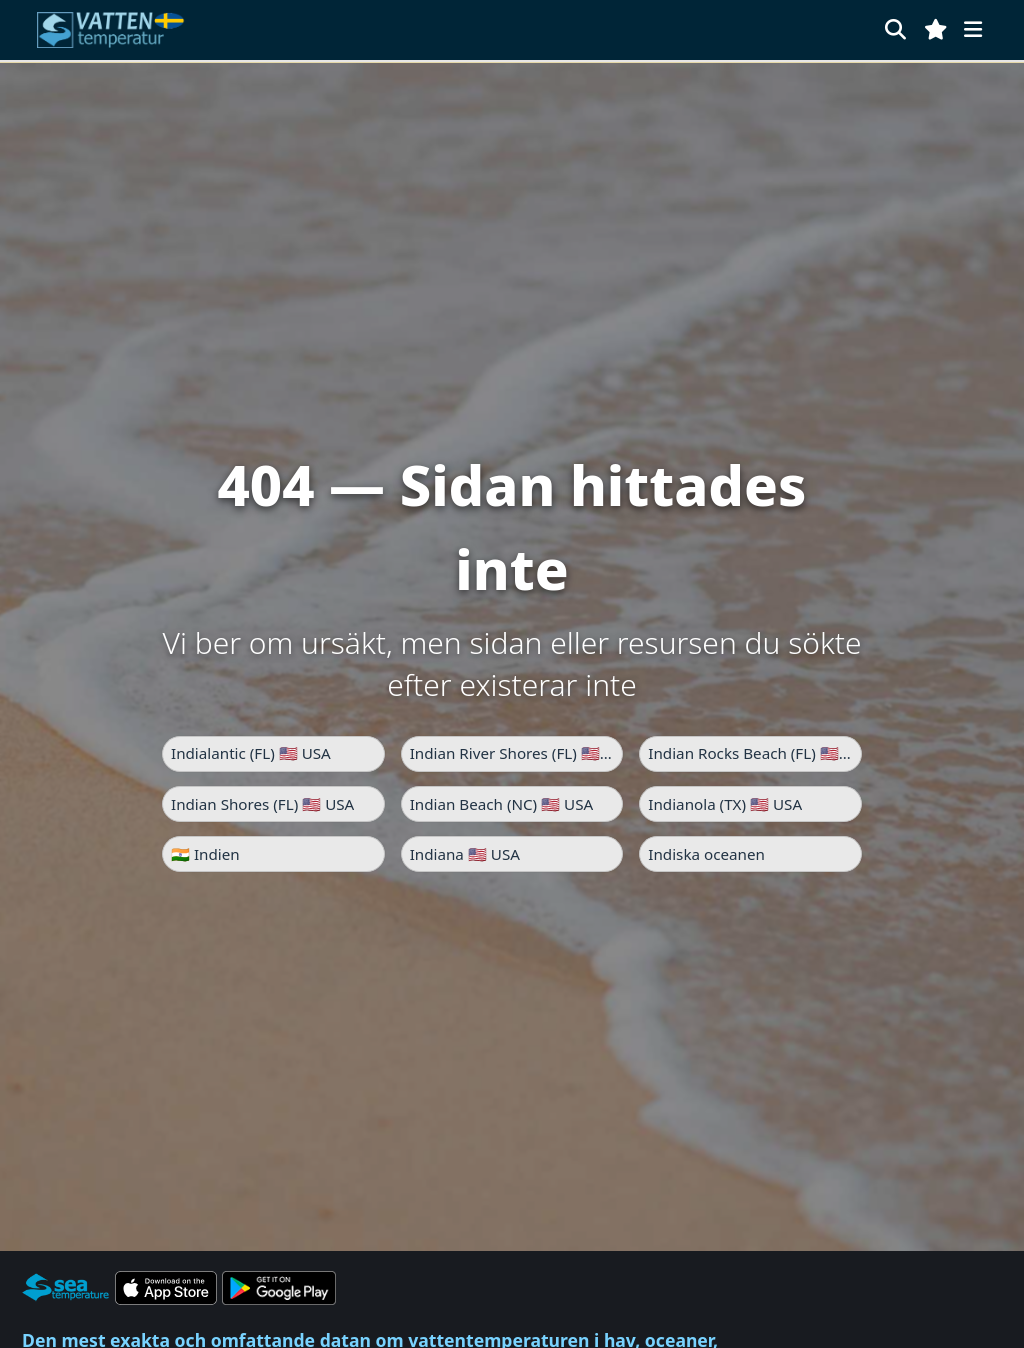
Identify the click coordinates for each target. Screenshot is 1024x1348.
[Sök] (895, 29)
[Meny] (973, 29)
